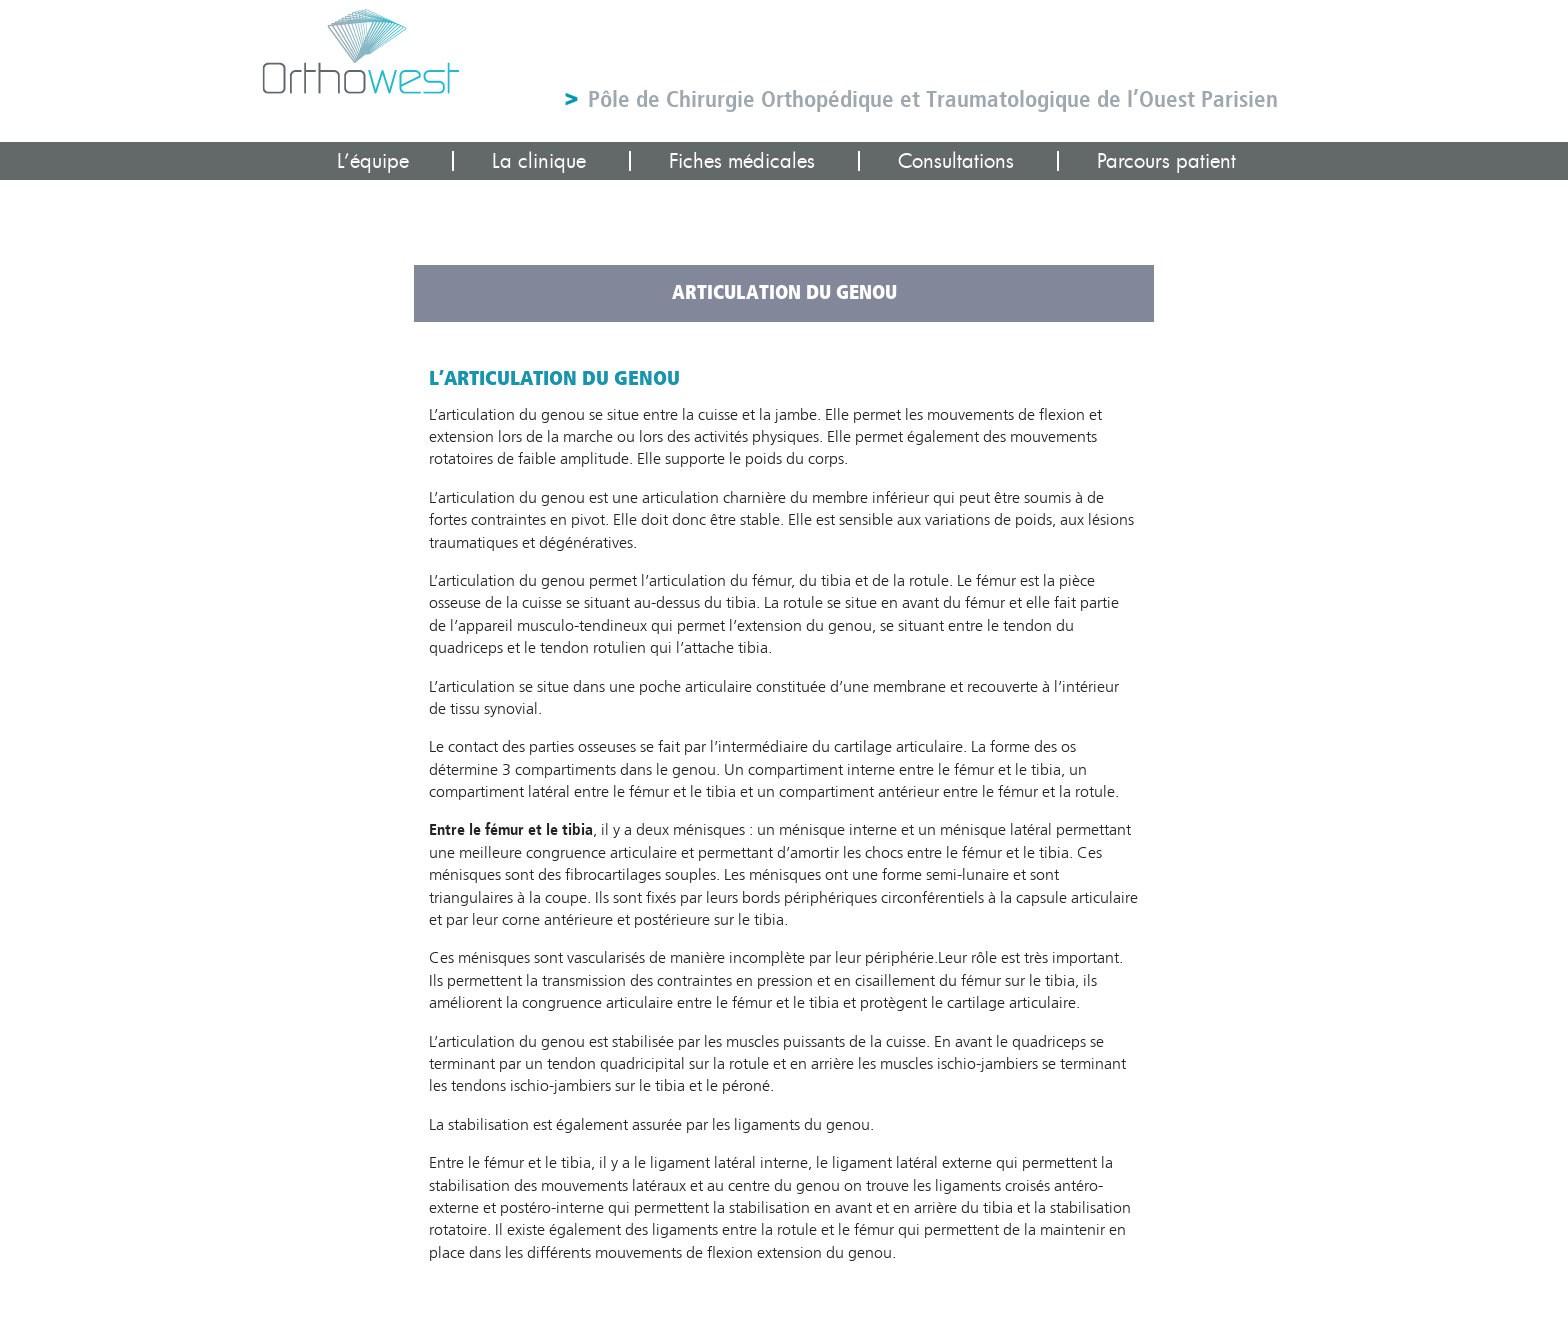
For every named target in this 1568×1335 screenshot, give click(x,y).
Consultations (956, 161)
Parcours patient (1166, 161)
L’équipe (373, 161)
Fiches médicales (742, 161)
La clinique (539, 161)
